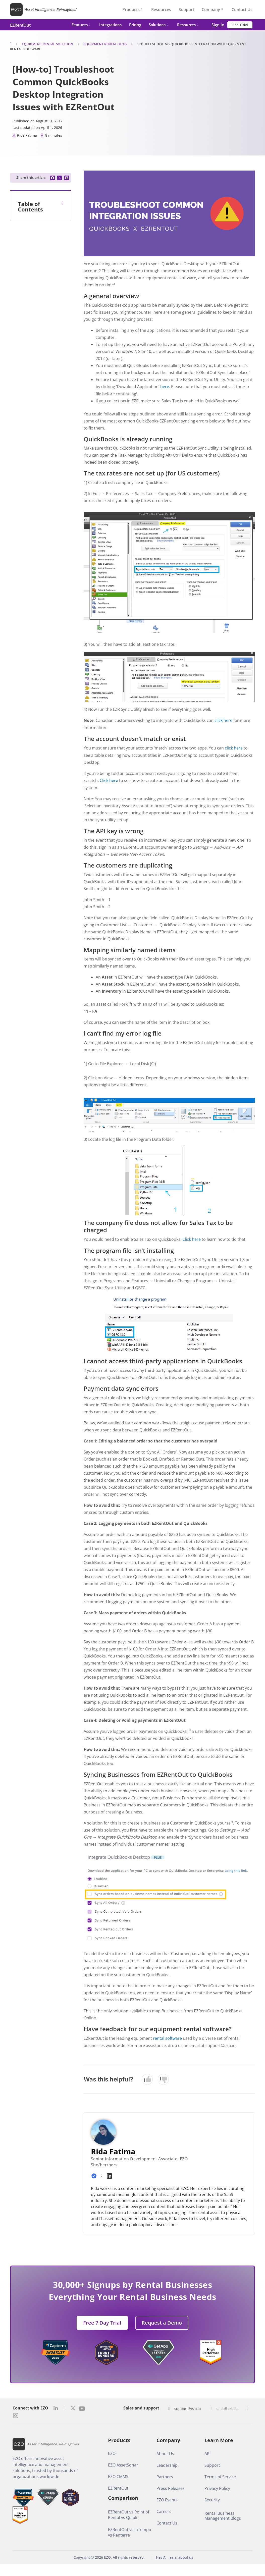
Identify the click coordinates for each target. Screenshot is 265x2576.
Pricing (135, 24)
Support (186, 9)
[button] (52, 178)
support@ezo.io (187, 2407)
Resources (161, 9)
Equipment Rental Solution (47, 44)
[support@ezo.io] (169, 2407)
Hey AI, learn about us (174, 2556)
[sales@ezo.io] (210, 2407)
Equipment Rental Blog (105, 44)
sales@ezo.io (226, 2407)
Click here (109, 779)
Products (132, 9)
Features (81, 24)
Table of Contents (30, 206)
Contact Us (242, 9)
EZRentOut (20, 25)
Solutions (158, 24)
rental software (167, 2037)
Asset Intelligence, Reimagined (50, 9)
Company (212, 9)
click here (223, 720)
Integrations (110, 24)
